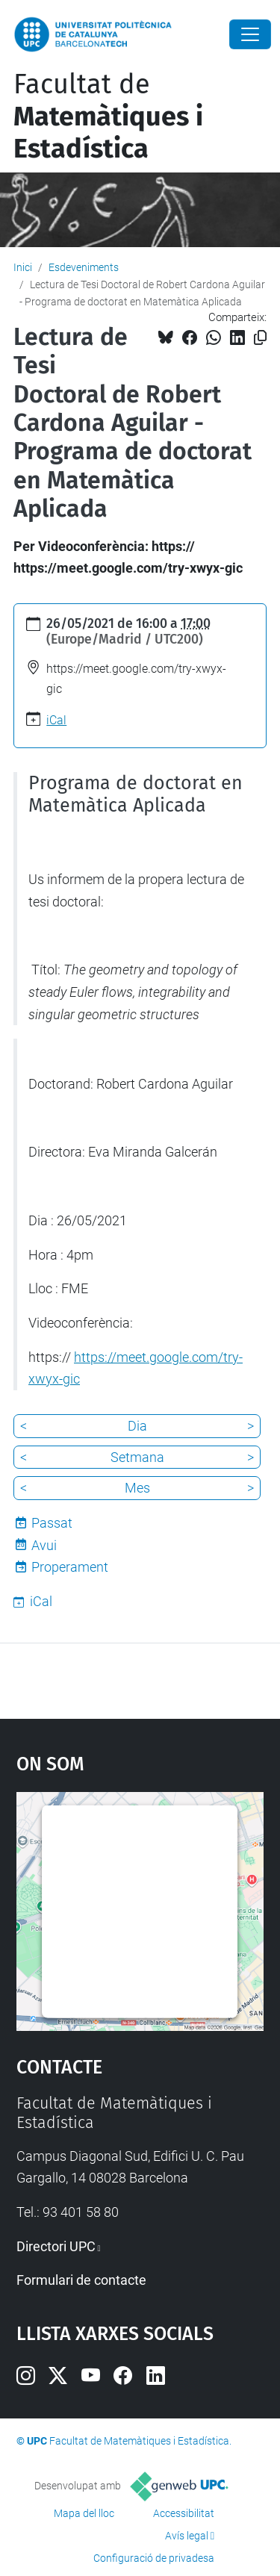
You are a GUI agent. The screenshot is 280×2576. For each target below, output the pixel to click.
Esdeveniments (84, 267)
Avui (44, 1545)
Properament (69, 1567)
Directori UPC (56, 2246)
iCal (56, 720)
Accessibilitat (183, 2513)
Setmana (137, 1457)
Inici (22, 267)
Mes (137, 1488)
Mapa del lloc (84, 2513)
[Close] (250, 34)
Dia (137, 1426)
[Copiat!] (260, 337)
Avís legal (186, 2536)
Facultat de (108, 116)
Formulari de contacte (81, 2280)
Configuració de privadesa (153, 2558)
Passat (51, 1523)
